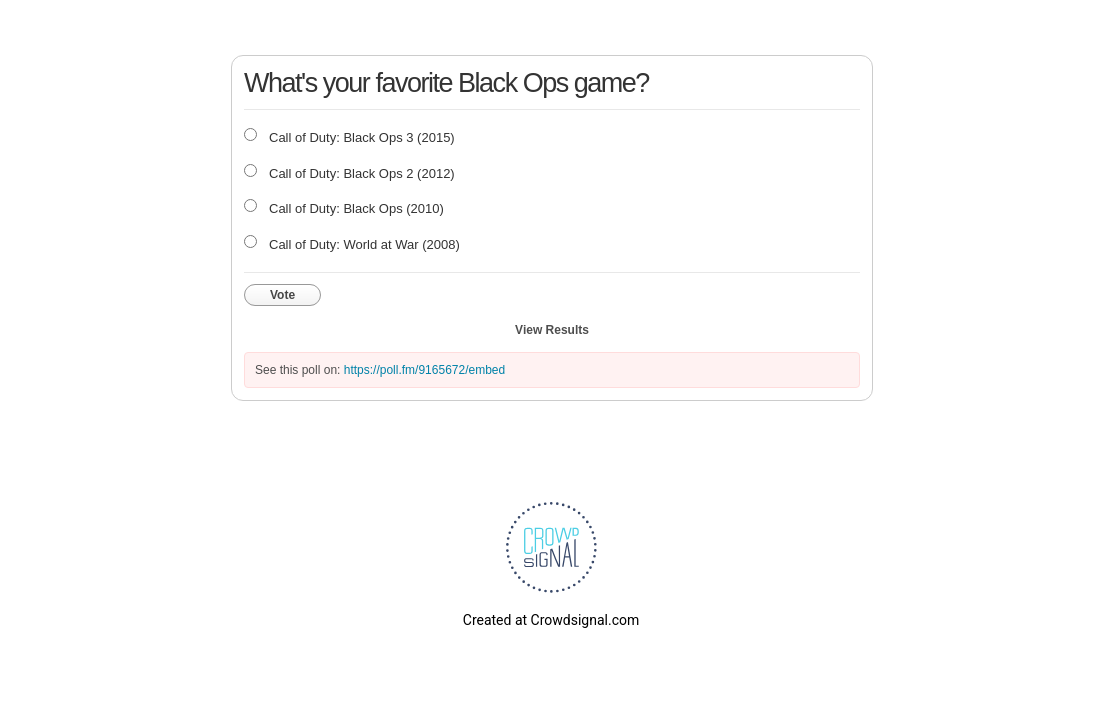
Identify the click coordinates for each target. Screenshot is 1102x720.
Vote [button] (282, 295)
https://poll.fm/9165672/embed (424, 370)
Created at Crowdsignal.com (551, 620)
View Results (552, 330)
